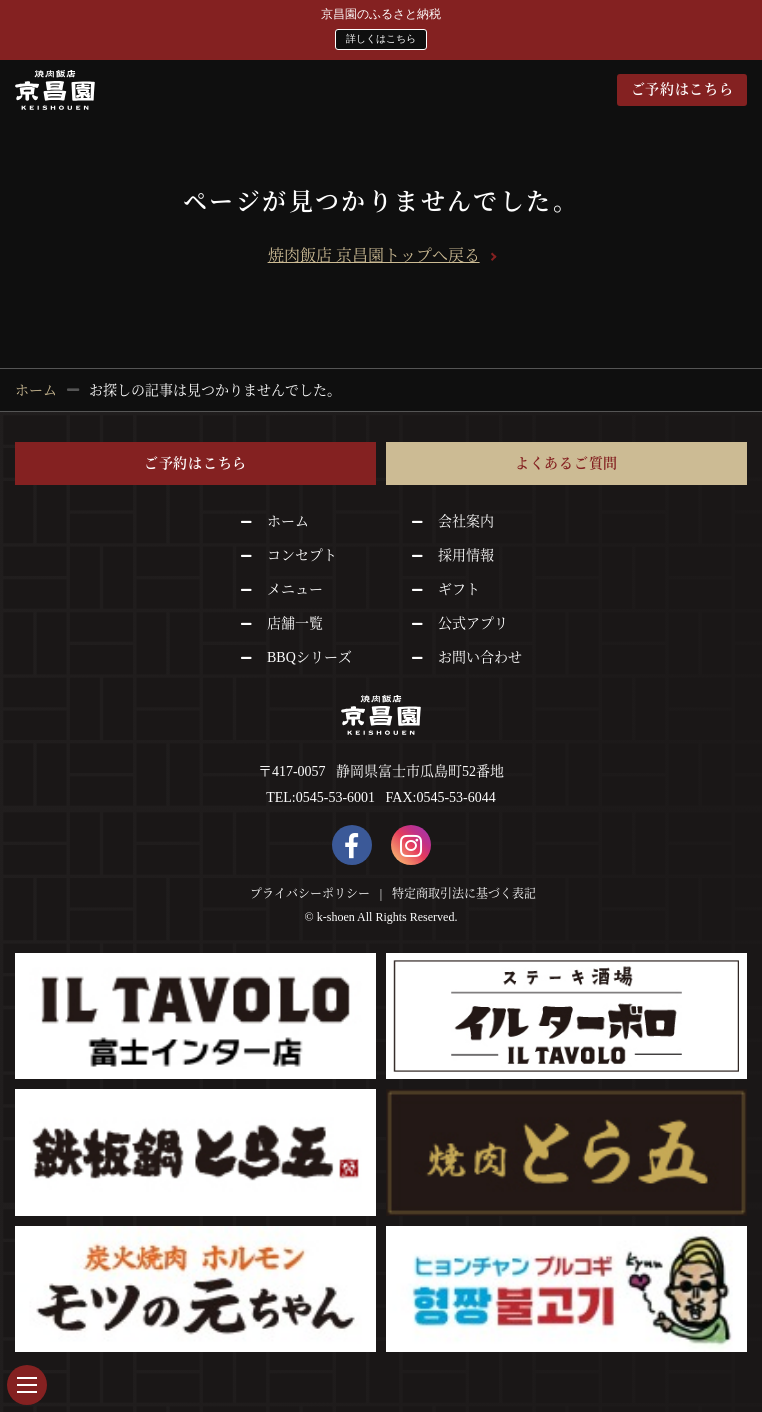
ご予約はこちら (682, 89)
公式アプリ (473, 623)
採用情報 (466, 555)
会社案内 (466, 521)
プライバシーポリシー (310, 894)
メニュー (295, 589)
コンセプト (302, 555)
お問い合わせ (480, 657)
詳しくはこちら (381, 38)
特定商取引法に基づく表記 (464, 894)
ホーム (288, 521)
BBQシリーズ (309, 657)
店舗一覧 (295, 623)
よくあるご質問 (566, 463)
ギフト (459, 589)
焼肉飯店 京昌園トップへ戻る (374, 255)
